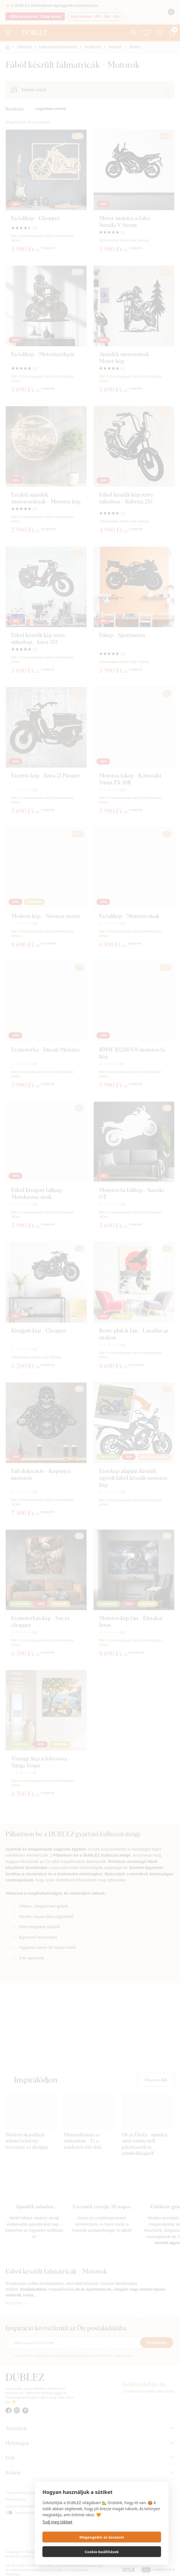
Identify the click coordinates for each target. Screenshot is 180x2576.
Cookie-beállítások (132, 2551)
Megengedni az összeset (71, 2551)
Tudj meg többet (57, 2536)
